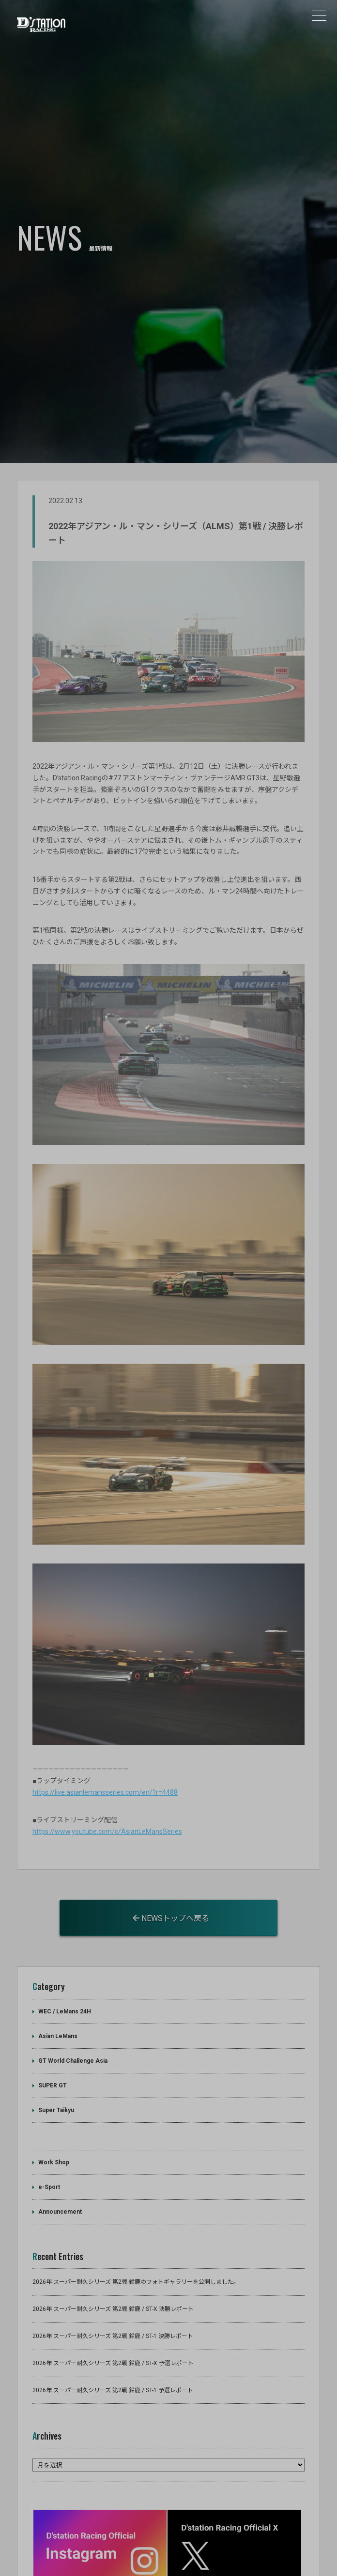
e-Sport (49, 2135)
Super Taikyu (56, 2058)
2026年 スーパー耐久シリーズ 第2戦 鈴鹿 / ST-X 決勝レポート (113, 2256)
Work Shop (53, 2110)
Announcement (60, 2160)
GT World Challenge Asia (72, 2008)
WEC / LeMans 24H (64, 1959)
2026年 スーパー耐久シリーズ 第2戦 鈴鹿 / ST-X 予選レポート (113, 2311)
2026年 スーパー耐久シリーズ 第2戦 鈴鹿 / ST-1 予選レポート (112, 2338)
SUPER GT (52, 2033)
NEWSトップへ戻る (171, 1866)
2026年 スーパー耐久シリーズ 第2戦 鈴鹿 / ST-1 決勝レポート (112, 2283)
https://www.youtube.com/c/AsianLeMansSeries (107, 1779)
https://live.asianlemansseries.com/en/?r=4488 (105, 1740)
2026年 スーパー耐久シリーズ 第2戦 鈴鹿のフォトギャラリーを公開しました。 (135, 2230)
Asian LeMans (57, 1983)
